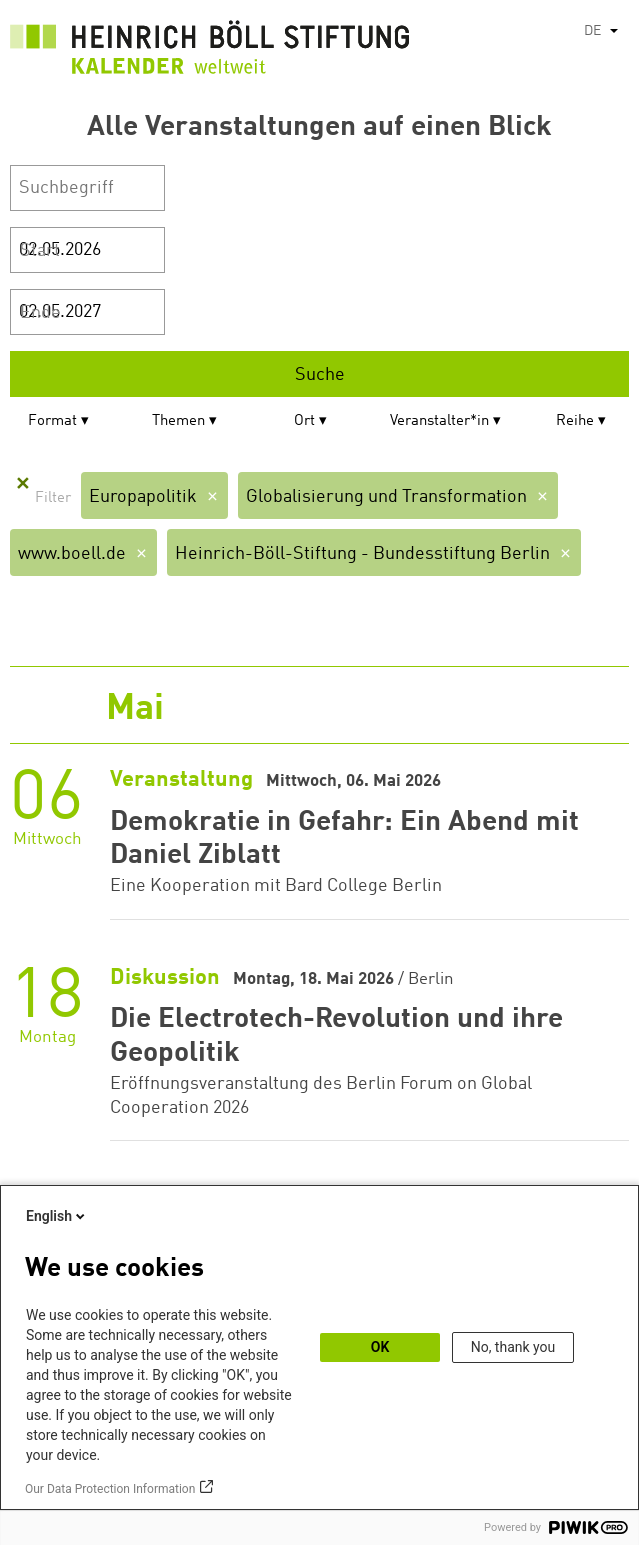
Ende (40, 313)
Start (40, 251)
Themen (178, 421)
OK (380, 1347)
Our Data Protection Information (110, 1489)
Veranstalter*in (439, 421)
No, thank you (513, 1347)
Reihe (575, 421)
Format (52, 421)
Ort (304, 421)
